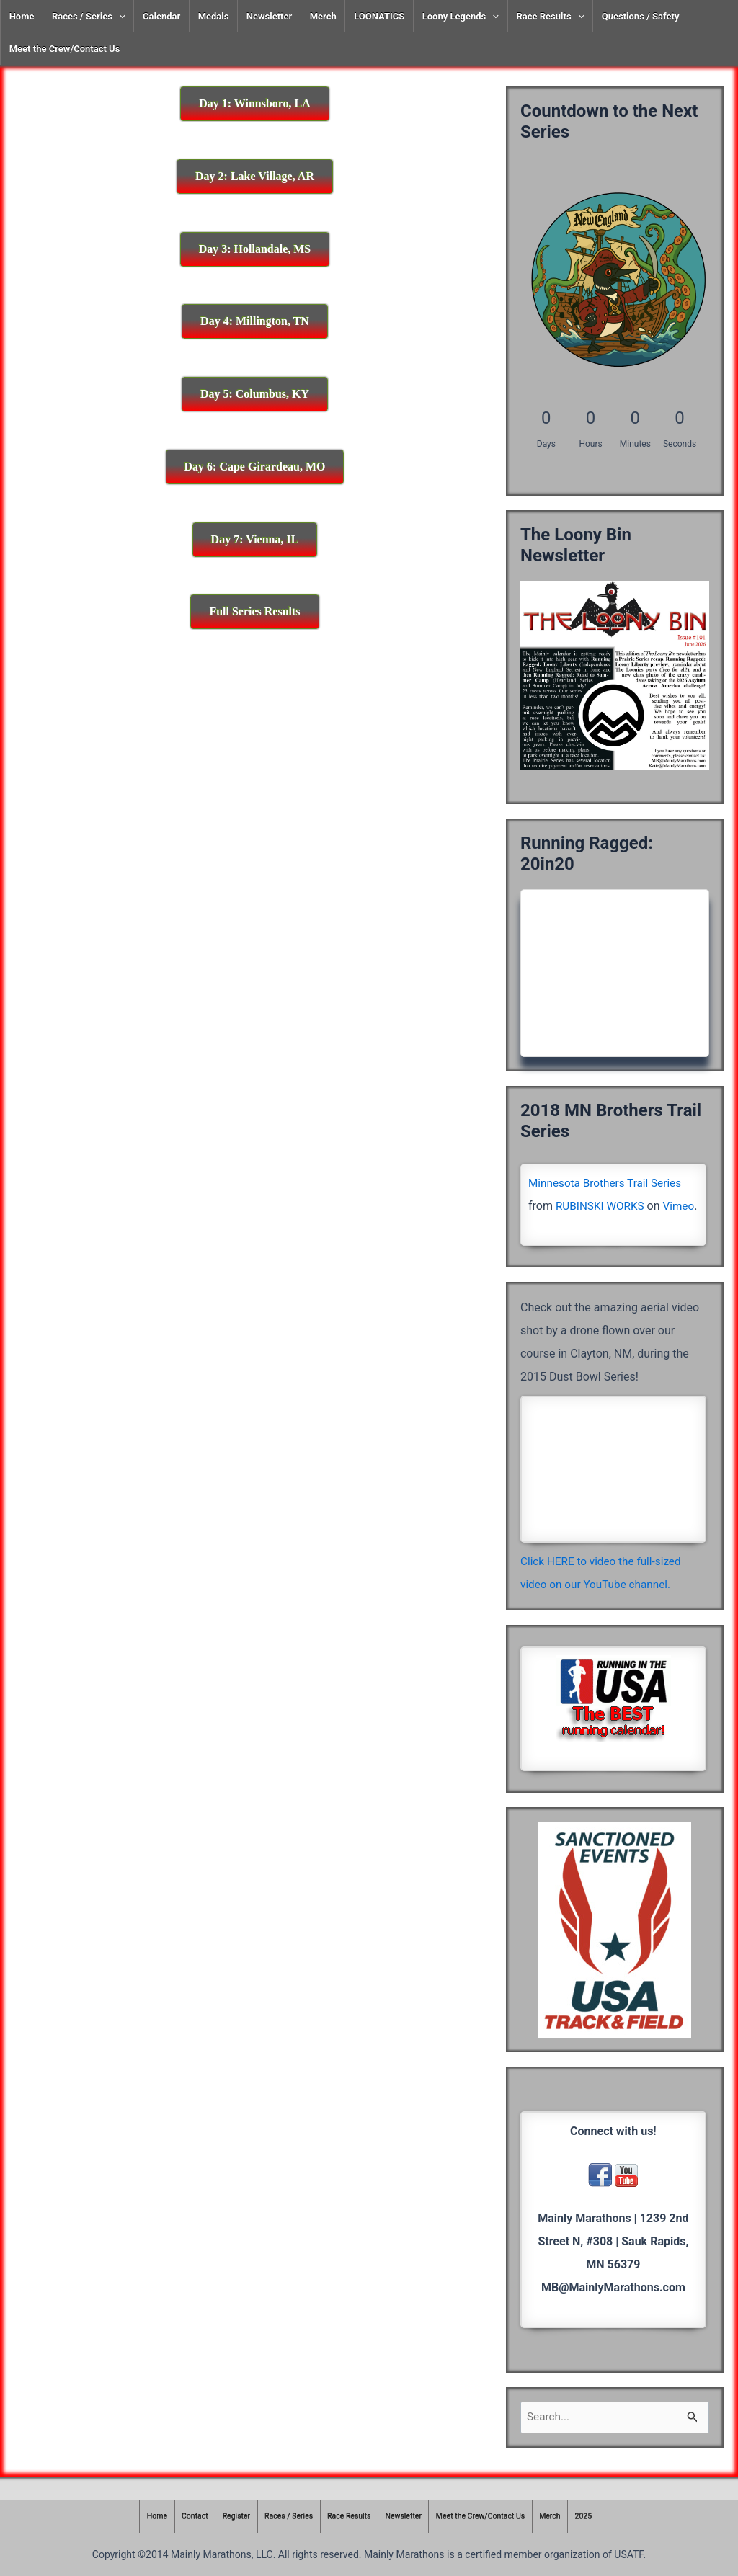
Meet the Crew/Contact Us (64, 48)
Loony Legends (460, 16)
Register (229, 2516)
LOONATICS (379, 16)
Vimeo (544, 1229)
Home (22, 16)
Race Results (550, 16)
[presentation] (118, 16)
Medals (213, 16)
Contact (186, 2516)
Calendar (161, 16)
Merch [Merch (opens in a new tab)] (323, 16)
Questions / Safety (641, 16)
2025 (593, 2516)
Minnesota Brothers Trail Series (608, 1183)
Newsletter (269, 16)
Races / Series (88, 16)
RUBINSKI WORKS (602, 1206)
